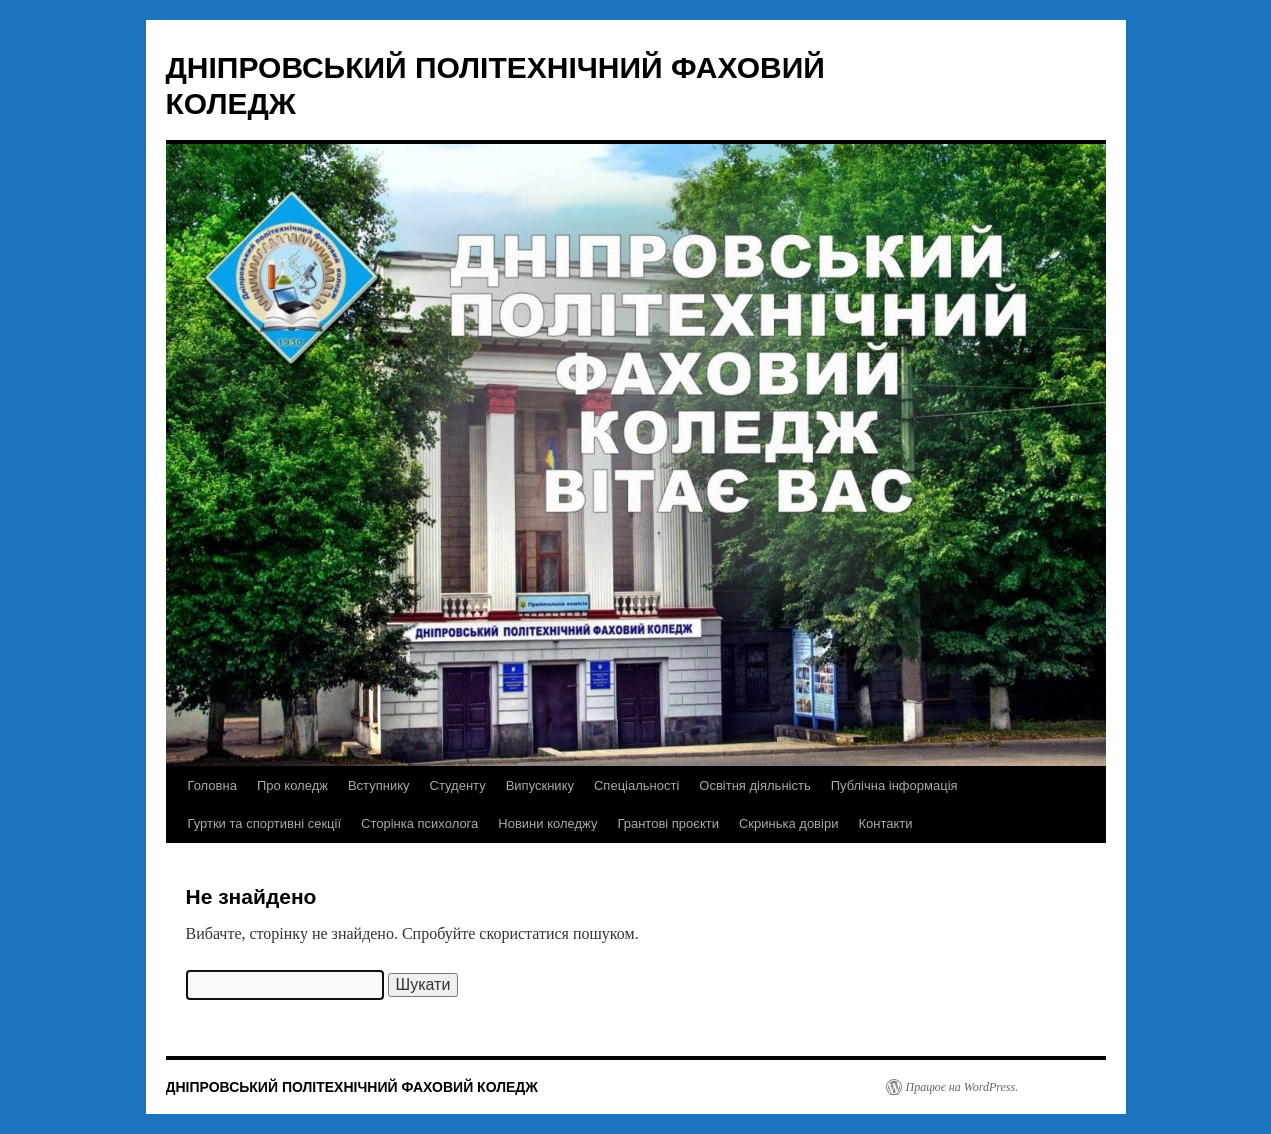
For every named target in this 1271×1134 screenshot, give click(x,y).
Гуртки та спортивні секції (265, 823)
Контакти (885, 823)
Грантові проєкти (668, 823)
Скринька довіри (788, 823)
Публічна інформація (894, 785)
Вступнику (379, 785)
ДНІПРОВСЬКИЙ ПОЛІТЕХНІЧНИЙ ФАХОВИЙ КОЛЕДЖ (352, 1087)
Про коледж (292, 785)
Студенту (458, 785)
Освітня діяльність (754, 785)
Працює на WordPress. (962, 1087)
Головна (212, 785)
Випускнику (540, 785)
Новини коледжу (547, 823)
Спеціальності (636, 785)
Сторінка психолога (419, 823)
